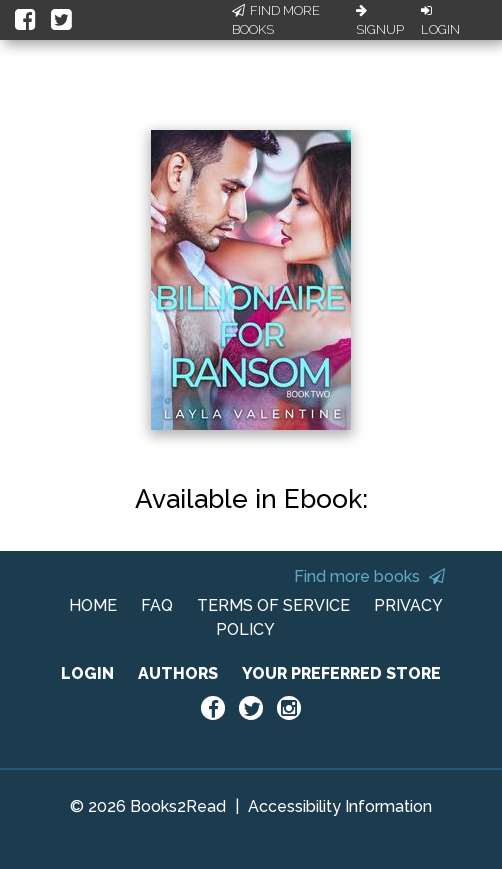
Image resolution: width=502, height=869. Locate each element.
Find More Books (276, 20)
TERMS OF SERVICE (273, 605)
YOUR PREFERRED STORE (341, 673)
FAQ (157, 605)
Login (440, 21)
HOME (93, 605)
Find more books (369, 576)
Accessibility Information (340, 806)
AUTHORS (178, 673)
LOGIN (87, 673)
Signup (380, 21)
